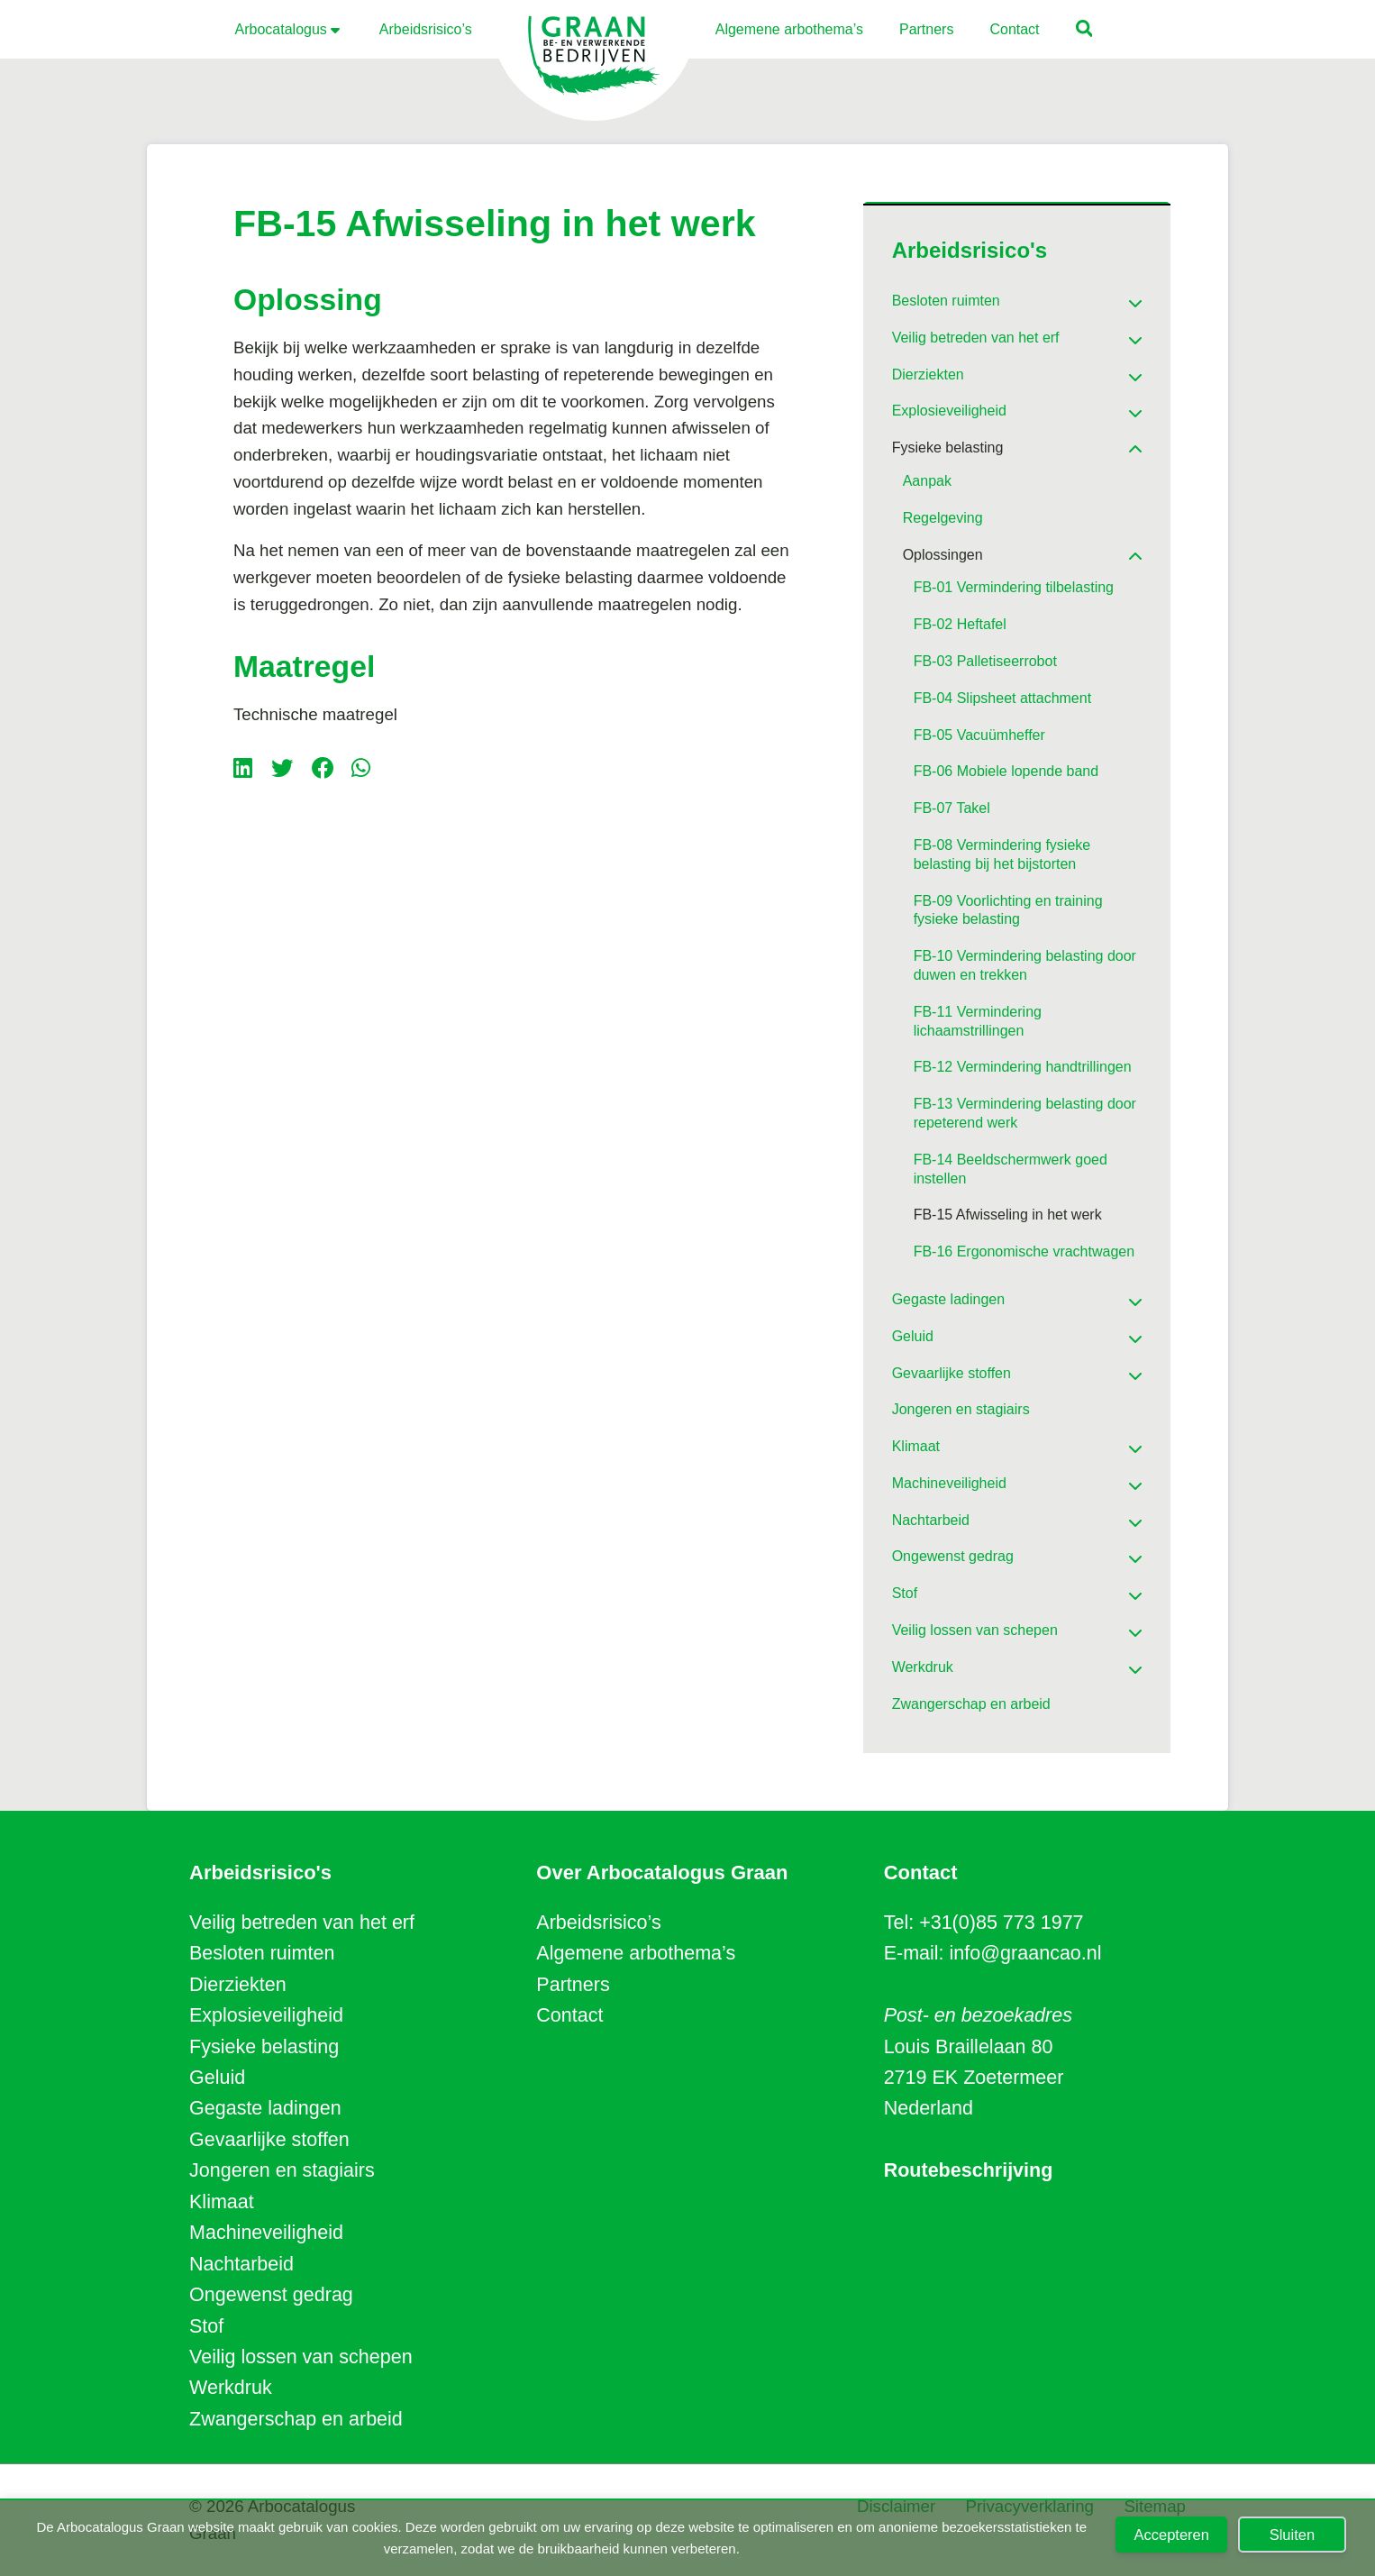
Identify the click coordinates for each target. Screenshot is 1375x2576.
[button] (1085, 31)
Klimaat (221, 2202)
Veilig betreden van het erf (301, 1922)
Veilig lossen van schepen (301, 2357)
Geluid (217, 2077)
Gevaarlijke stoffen (269, 2140)
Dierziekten (238, 1985)
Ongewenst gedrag (271, 2295)
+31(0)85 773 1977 (1001, 1922)
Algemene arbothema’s (635, 1953)
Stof (206, 2326)
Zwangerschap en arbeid (296, 2419)
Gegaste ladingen (265, 2108)
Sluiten (1292, 2534)
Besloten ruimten (261, 1953)
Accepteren (1171, 2534)
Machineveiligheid (266, 2232)
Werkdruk (230, 2387)
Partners (572, 1985)
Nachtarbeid (241, 2264)
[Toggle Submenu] (1110, 297)
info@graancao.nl (1026, 1953)
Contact (569, 2015)
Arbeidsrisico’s (598, 1922)
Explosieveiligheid (266, 2015)
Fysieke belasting (264, 2047)
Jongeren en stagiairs (282, 2170)
